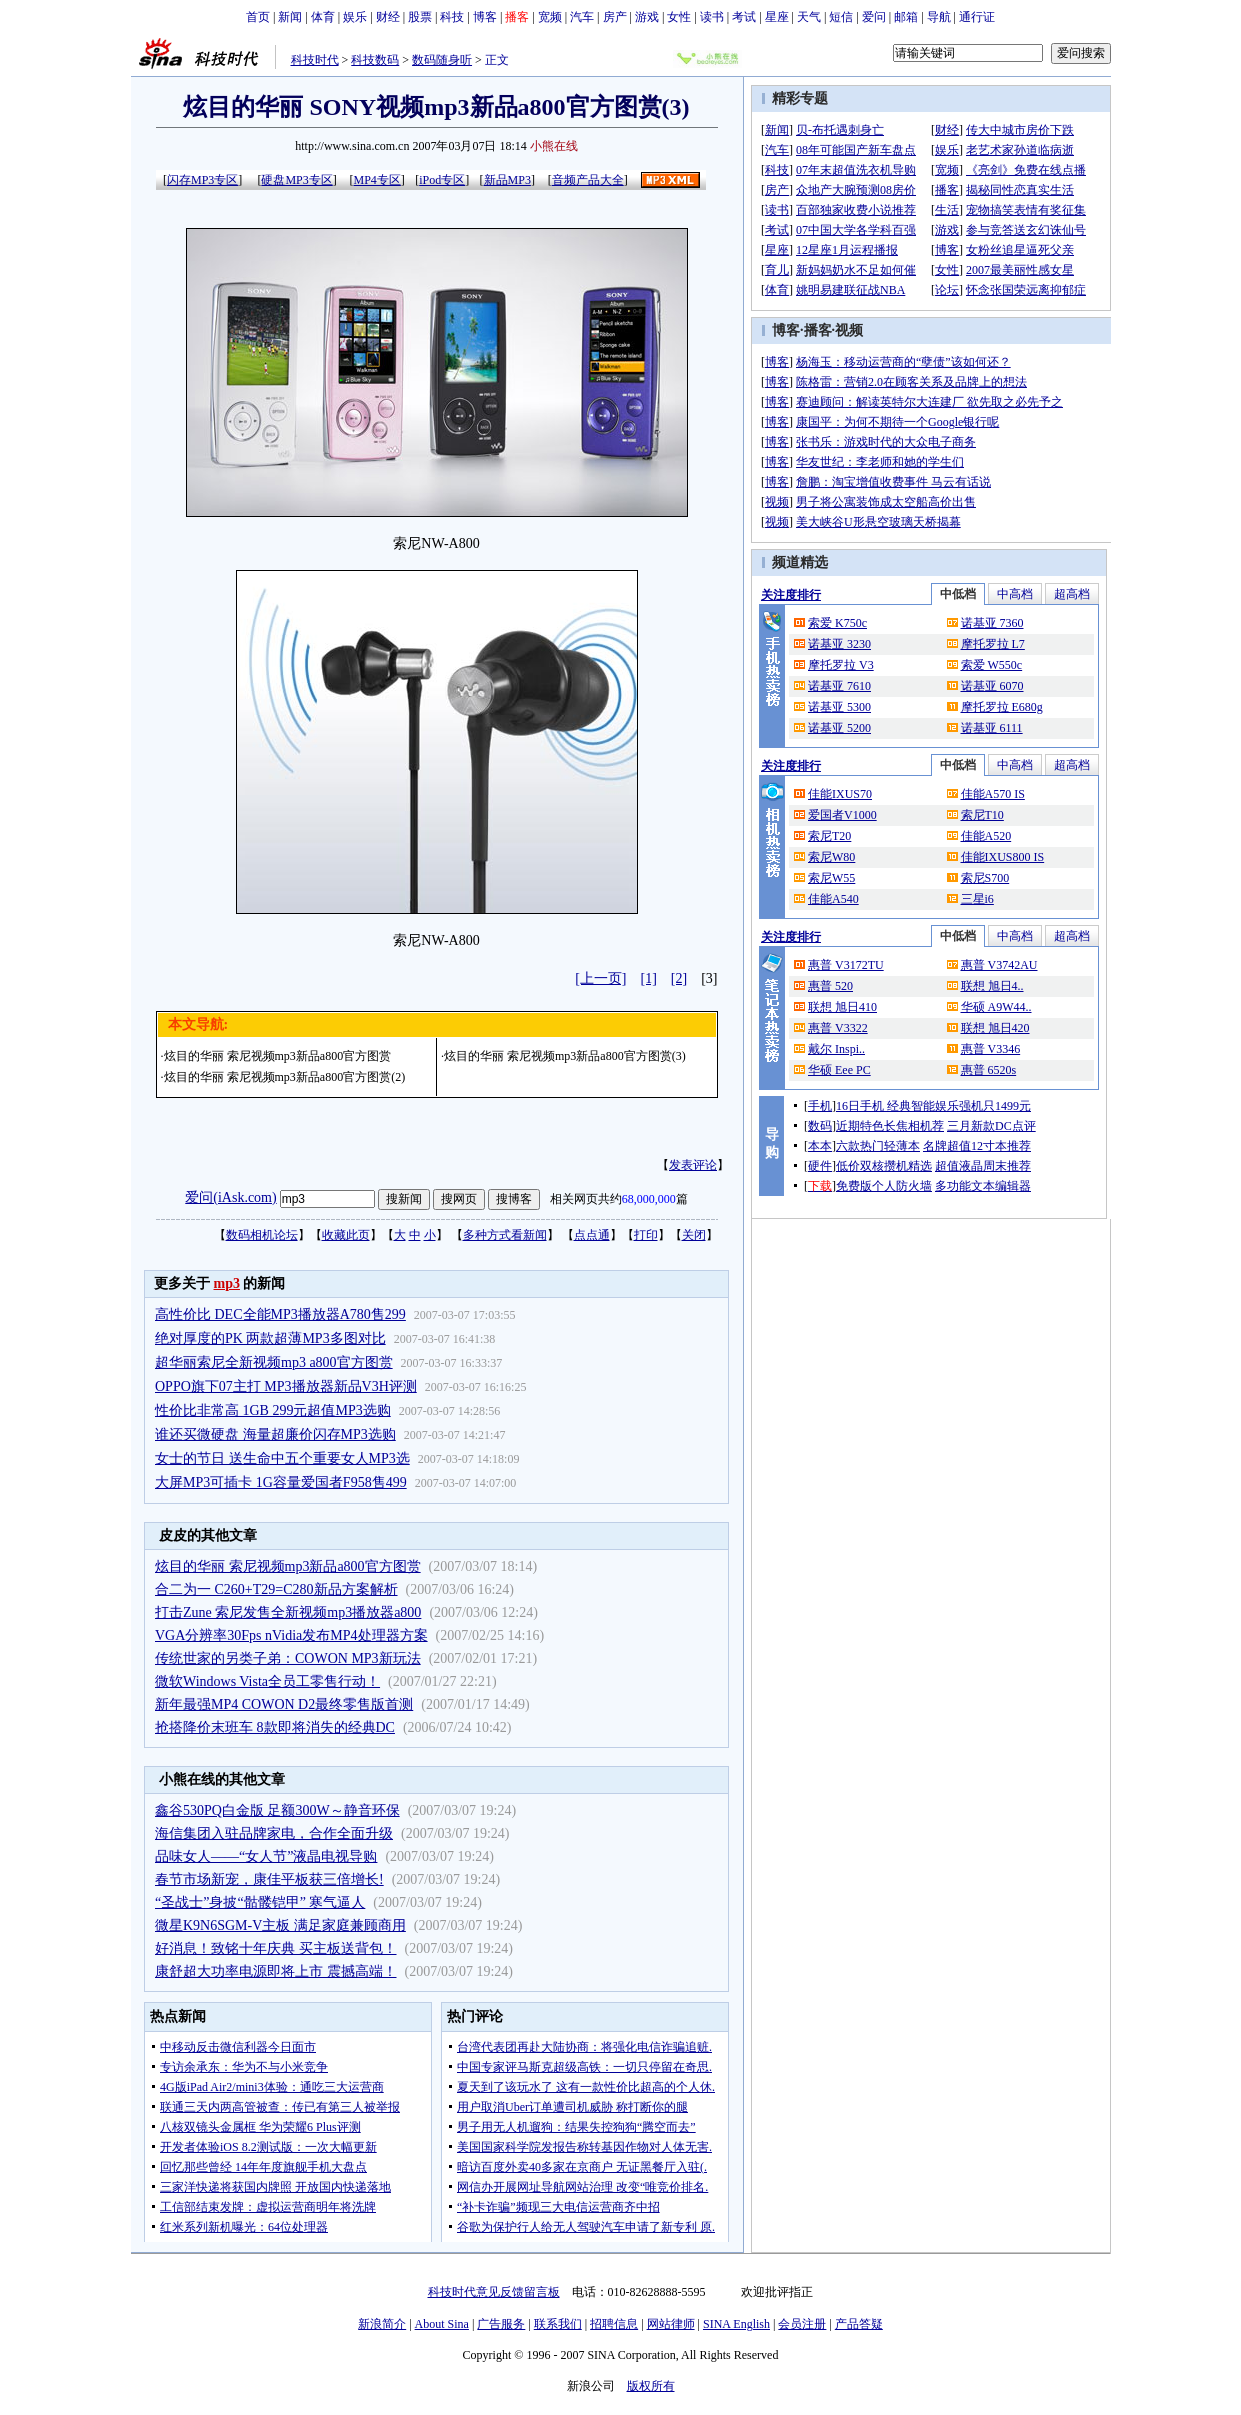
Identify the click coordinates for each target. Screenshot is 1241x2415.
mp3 (227, 1283)
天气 (809, 17)
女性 (679, 17)
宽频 (550, 17)
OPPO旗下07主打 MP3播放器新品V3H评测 (286, 1386)
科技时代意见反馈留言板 (494, 2292)
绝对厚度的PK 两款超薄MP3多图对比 (270, 1338)
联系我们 (558, 2324)
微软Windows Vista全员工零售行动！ (267, 1681)
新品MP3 (507, 180)
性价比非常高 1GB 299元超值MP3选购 (273, 1410)
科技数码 (375, 60)
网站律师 (671, 2324)
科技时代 (315, 60)
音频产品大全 (588, 180)
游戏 (647, 17)
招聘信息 (614, 2324)
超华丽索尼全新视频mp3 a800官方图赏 (274, 1362)
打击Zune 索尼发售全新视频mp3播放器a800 (288, 1612)
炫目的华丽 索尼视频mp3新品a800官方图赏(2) (285, 1077)
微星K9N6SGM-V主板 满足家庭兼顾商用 (280, 1925)
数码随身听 (442, 60)
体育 (323, 17)
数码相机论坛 (262, 1235)
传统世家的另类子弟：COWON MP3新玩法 (288, 1658)
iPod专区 (442, 180)
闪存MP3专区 (202, 180)
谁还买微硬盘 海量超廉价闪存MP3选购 (275, 1434)
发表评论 (693, 1165)
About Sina (442, 2324)
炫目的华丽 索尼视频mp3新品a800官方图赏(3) (565, 1056)
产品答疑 (859, 2324)
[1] (649, 978)
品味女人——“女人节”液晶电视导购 (266, 1856)
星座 (777, 17)
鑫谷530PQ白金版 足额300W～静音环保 (277, 1810)
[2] (679, 978)
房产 (615, 17)
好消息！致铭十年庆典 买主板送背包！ (276, 1948)
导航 (939, 17)
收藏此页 (346, 1235)
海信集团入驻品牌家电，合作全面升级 (274, 1833)
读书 (712, 17)
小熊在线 (554, 146)
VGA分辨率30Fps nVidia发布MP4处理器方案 (291, 1635)
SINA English (736, 2324)
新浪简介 (382, 2324)
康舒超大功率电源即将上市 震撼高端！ (276, 1971)
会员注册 (802, 2324)
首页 (258, 17)
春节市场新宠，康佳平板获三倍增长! (269, 1879)
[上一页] (600, 978)
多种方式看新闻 (505, 1235)
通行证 (977, 17)
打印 (646, 1235)
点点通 (592, 1235)
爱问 (874, 17)
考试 (744, 17)
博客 (485, 17)
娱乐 (355, 17)
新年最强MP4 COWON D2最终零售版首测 (284, 1704)
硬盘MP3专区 (296, 180)
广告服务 (501, 2324)
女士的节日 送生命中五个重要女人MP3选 (282, 1458)
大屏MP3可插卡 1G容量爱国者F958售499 (281, 1482)
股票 (420, 17)
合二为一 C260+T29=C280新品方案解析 (276, 1589)
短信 (841, 17)
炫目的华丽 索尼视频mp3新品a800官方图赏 (278, 1056)
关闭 (694, 1235)
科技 (452, 17)
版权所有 (651, 2386)
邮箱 (906, 17)
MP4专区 (376, 180)
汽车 (582, 17)
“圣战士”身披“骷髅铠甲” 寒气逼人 (260, 1902)
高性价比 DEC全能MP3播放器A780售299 (280, 1314)
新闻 (290, 17)
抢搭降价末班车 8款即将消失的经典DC (275, 1727)
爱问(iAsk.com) (230, 1197)
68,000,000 (649, 1199)
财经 (388, 17)
